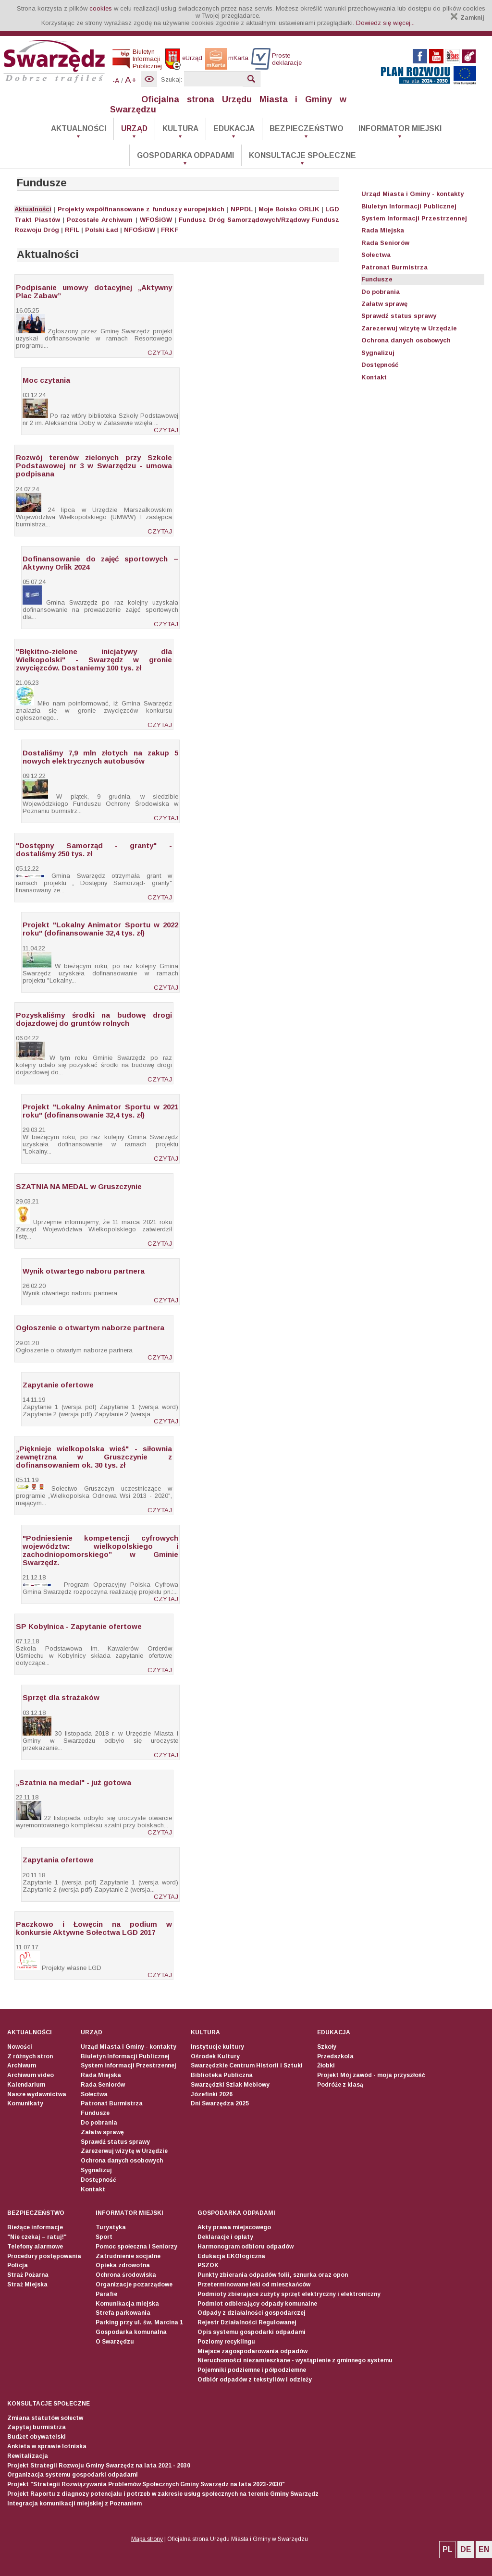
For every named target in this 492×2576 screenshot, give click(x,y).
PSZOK (208, 2265)
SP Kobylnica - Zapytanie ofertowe (79, 1626)
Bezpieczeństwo (307, 128)
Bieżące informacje (35, 2227)
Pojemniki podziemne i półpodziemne (251, 2370)
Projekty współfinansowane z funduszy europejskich (141, 209)
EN (484, 2549)
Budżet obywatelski (36, 2436)
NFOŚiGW (139, 229)
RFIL (72, 229)
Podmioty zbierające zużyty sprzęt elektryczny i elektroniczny (289, 2294)
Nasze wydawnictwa (36, 2094)
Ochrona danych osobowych (406, 340)
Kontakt (374, 377)
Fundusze (377, 279)
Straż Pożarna (28, 2275)
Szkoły (326, 2046)
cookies (100, 8)
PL (448, 2549)
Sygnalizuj (377, 352)
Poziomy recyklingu (226, 2341)
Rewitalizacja (27, 2456)
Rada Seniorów (385, 242)
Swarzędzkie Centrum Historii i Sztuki (247, 2065)
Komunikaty (25, 2103)
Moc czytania (46, 380)
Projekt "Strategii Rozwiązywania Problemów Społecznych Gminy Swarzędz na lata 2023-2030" (146, 2484)
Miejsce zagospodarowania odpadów (252, 2351)
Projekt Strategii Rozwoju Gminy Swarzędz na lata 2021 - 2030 (98, 2465)
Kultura (180, 128)
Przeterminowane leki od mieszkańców (253, 2284)
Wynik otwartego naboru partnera (84, 1271)
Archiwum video (30, 2075)
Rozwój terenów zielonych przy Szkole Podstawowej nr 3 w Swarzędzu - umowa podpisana (94, 465)
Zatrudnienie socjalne (128, 2256)
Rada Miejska (382, 230)
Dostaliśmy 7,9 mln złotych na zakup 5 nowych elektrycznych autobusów (100, 757)
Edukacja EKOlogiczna (231, 2256)
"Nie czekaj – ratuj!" (37, 2237)
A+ (130, 80)
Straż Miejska (27, 2284)
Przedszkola (335, 2056)
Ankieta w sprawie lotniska (46, 2446)
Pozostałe (83, 219)
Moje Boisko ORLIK (289, 209)
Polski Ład (101, 229)
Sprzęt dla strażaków (61, 1697)
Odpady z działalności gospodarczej (251, 2312)
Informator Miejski (400, 128)
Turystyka (111, 2227)
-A (115, 81)
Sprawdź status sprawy (398, 315)
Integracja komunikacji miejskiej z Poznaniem (74, 2503)
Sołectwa (376, 254)
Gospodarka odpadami (185, 155)
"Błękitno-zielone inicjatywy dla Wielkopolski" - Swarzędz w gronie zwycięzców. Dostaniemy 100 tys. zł (94, 659)
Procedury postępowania (44, 2256)
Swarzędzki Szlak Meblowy (230, 2084)
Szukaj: (171, 79)
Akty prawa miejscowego (234, 2227)
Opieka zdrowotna (123, 2265)
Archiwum (117, 219)
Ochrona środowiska (126, 2275)
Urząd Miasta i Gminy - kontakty (412, 193)
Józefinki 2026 (212, 2094)
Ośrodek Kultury (215, 2056)
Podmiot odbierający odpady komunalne (257, 2303)
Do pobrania (380, 291)
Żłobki (326, 2065)
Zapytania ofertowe (58, 1860)
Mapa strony (147, 2539)
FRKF (169, 229)
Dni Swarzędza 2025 (220, 2103)
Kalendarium (26, 2084)
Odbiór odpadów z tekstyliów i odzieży (254, 2379)
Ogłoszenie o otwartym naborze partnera (90, 1328)
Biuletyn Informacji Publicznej (408, 206)
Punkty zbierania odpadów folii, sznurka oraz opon (272, 2275)
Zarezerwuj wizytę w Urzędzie (409, 328)
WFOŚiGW (156, 219)
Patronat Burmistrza (394, 267)
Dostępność (379, 364)
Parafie (106, 2294)
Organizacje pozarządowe (134, 2284)
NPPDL (242, 209)
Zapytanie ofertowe (58, 1385)
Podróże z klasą (340, 2084)
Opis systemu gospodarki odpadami (251, 2332)
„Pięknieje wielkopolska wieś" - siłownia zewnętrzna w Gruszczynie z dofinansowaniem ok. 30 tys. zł (94, 1457)
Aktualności (78, 128)
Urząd (134, 128)
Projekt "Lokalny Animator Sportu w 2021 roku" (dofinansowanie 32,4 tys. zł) (100, 1111)
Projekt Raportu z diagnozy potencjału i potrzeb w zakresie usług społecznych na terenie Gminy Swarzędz (163, 2494)
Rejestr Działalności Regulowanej (246, 2322)
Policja (17, 2265)
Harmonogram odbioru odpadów (245, 2246)
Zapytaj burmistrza (36, 2427)
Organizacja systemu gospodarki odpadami (72, 2474)
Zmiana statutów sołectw (45, 2418)
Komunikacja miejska (127, 2303)
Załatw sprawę (384, 303)
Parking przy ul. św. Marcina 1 (139, 2322)
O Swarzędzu (115, 2341)
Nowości (19, 2046)
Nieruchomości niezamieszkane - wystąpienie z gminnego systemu (295, 2360)
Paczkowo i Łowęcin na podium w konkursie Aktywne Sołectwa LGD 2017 (94, 1928)
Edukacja (234, 128)
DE (465, 2549)
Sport (104, 2237)
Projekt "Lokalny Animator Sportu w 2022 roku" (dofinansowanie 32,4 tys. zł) (100, 929)
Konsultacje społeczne (302, 155)
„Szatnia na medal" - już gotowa (73, 1782)
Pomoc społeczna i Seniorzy (136, 2246)
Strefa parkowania (123, 2312)
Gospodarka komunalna (131, 2332)
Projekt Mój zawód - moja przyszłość (371, 2075)
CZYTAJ (160, 352)
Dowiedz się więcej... (385, 22)
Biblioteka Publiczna (222, 2075)
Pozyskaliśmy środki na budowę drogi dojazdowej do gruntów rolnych (94, 1019)
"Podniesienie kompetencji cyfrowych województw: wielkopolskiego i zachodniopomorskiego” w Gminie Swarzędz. (100, 1550)
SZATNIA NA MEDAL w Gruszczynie (79, 1186)
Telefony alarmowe (35, 2246)
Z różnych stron (30, 2056)
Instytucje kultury (217, 2046)
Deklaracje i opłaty (225, 2237)
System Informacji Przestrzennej (414, 218)
